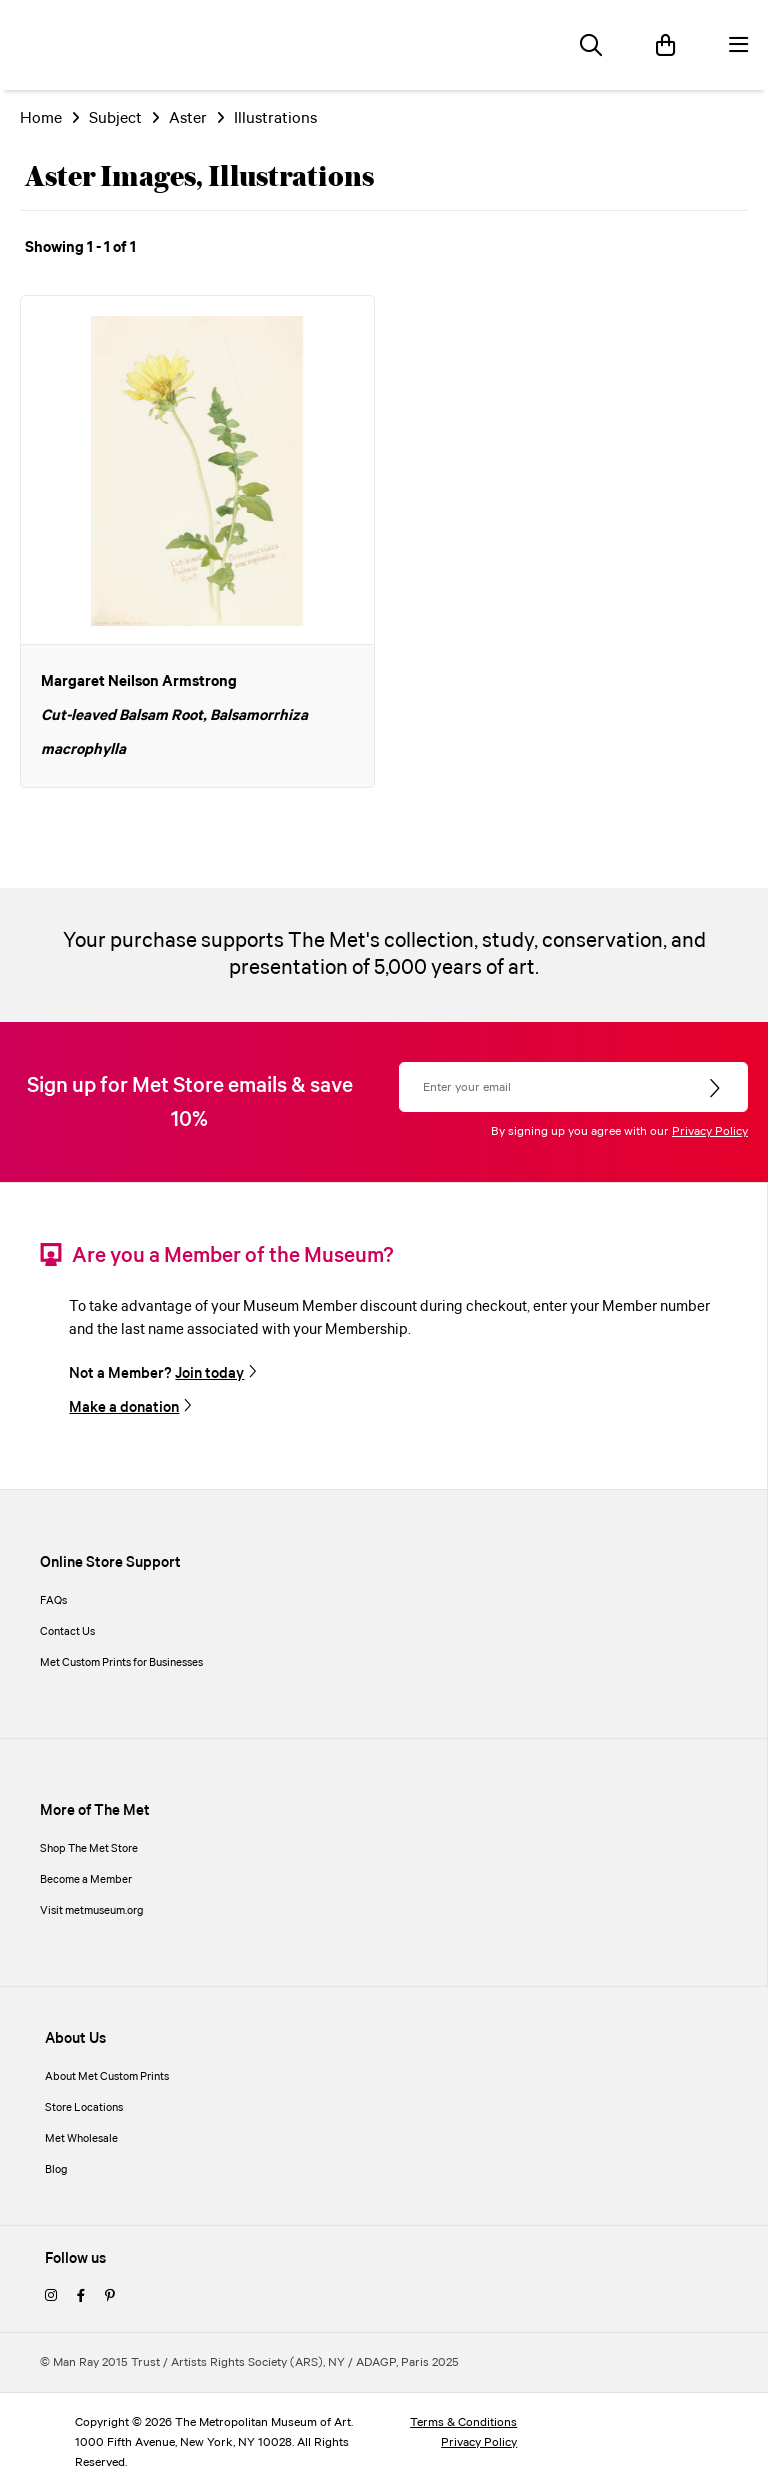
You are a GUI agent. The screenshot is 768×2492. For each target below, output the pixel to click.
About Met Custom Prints (107, 2077)
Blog (56, 2170)
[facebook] (81, 2297)
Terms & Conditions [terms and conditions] (463, 2422)
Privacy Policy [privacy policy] (479, 2442)
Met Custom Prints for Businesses (121, 1663)
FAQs (53, 1601)
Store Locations (84, 2108)
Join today (209, 1374)
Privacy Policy (710, 1131)
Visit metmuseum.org (92, 1911)
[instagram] (51, 2297)
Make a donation (124, 1408)
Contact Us (67, 1632)
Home (41, 118)
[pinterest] (110, 2297)
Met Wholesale (81, 2139)
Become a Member (86, 1880)
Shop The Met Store (89, 1849)
